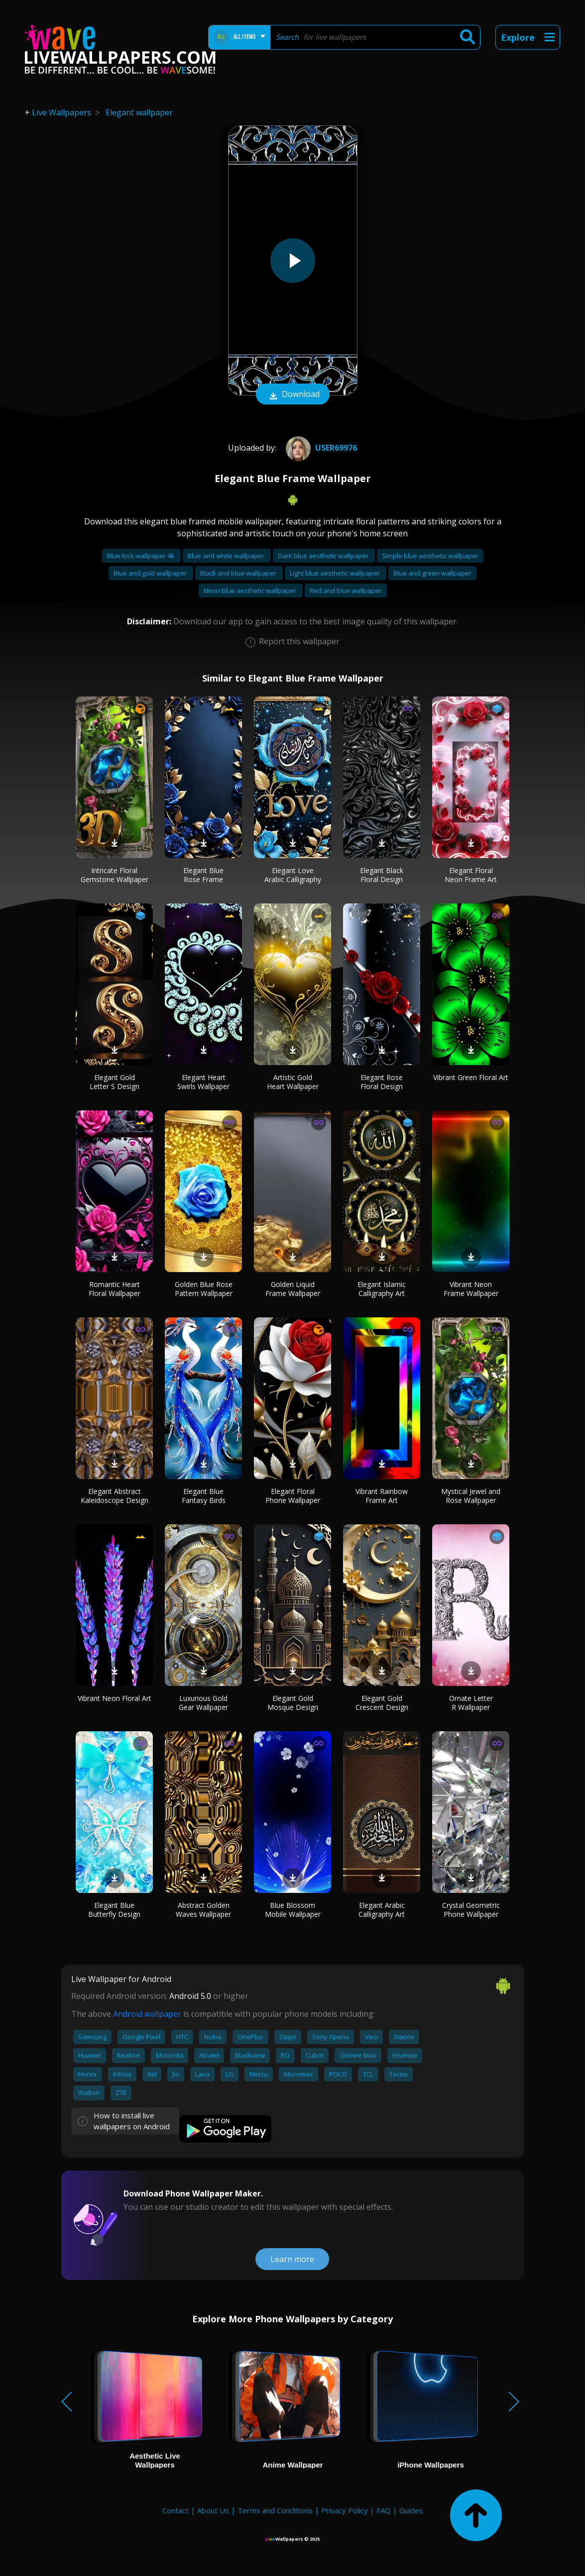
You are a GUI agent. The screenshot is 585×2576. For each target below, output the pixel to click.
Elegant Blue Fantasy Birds (204, 1495)
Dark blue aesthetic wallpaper (324, 555)
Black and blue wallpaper (239, 573)
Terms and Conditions (275, 2510)
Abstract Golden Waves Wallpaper (203, 1909)
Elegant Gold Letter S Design (114, 1082)
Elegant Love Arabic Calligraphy (292, 875)
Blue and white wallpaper (227, 555)
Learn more (292, 2259)
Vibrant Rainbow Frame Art (381, 1495)
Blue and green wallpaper (432, 573)
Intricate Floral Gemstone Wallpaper (114, 875)
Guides (411, 2510)
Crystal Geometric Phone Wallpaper (471, 1909)
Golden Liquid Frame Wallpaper (292, 1289)
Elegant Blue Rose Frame (203, 875)
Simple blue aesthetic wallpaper (430, 555)
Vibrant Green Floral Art (470, 1077)
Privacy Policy (344, 2510)
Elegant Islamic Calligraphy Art (381, 1289)
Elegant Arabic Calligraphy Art (381, 1909)
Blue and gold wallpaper (151, 573)
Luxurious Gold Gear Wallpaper (203, 1702)
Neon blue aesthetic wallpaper (251, 590)
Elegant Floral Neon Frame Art (471, 875)
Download (293, 395)
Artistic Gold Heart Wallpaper (293, 1082)
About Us (213, 2510)
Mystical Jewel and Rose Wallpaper (470, 1495)
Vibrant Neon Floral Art (114, 1698)
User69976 (320, 447)
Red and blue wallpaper (346, 590)
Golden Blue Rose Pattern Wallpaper (204, 1289)
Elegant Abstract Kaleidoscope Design (114, 1495)
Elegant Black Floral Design (381, 875)
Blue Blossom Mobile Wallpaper (293, 1909)
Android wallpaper (147, 2013)
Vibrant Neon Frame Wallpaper (471, 1289)
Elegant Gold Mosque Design (292, 1702)
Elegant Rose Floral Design (381, 1082)
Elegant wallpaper (139, 112)
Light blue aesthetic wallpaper (335, 573)
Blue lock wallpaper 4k (141, 555)
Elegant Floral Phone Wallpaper (292, 1495)
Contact (175, 2510)
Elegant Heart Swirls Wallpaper (203, 1082)
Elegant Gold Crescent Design (381, 1702)
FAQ (383, 2510)
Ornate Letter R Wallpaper (471, 1702)
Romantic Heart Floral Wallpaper (114, 1289)
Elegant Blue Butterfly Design (114, 1909)
